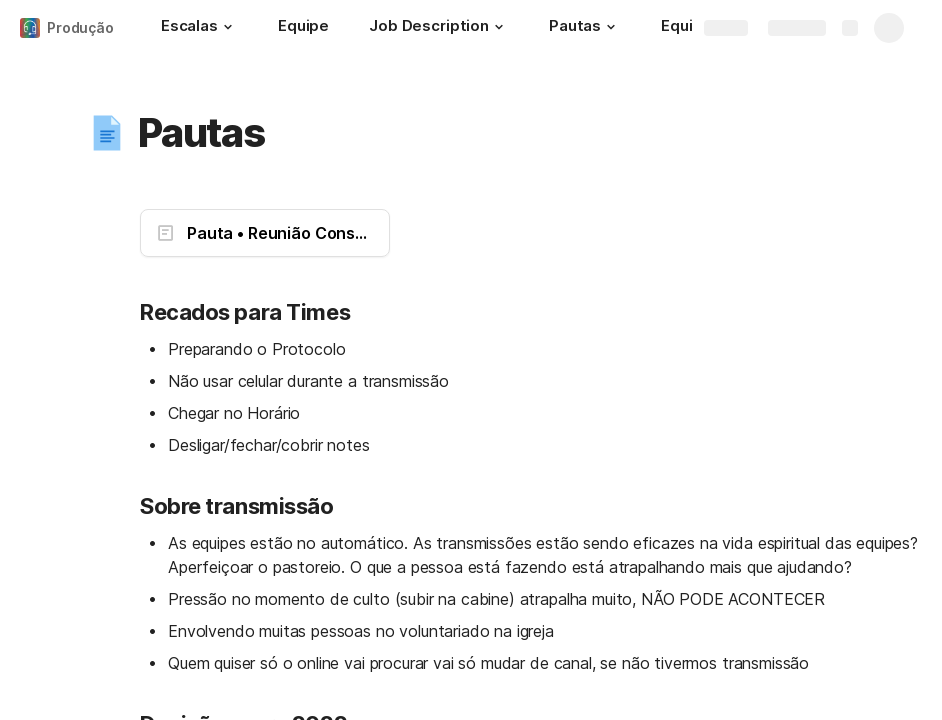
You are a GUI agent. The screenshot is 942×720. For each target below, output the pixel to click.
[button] (228, 27)
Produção (80, 27)
